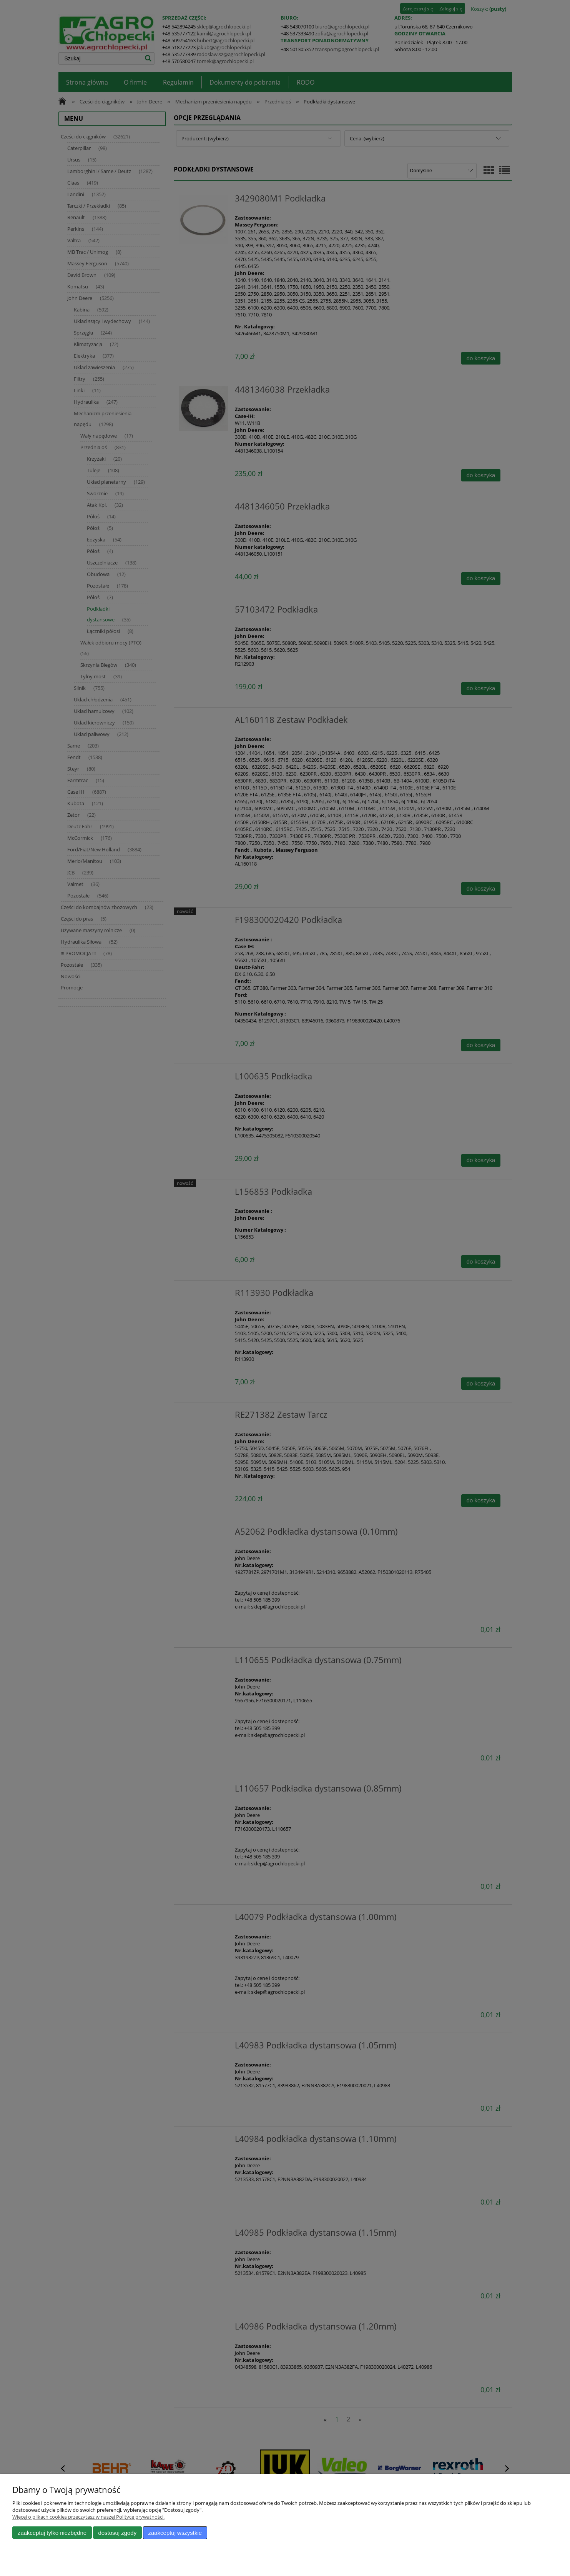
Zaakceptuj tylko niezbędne (52, 2532)
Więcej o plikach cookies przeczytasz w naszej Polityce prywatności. (88, 2516)
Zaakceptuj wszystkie (175, 2532)
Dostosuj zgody (117, 2532)
